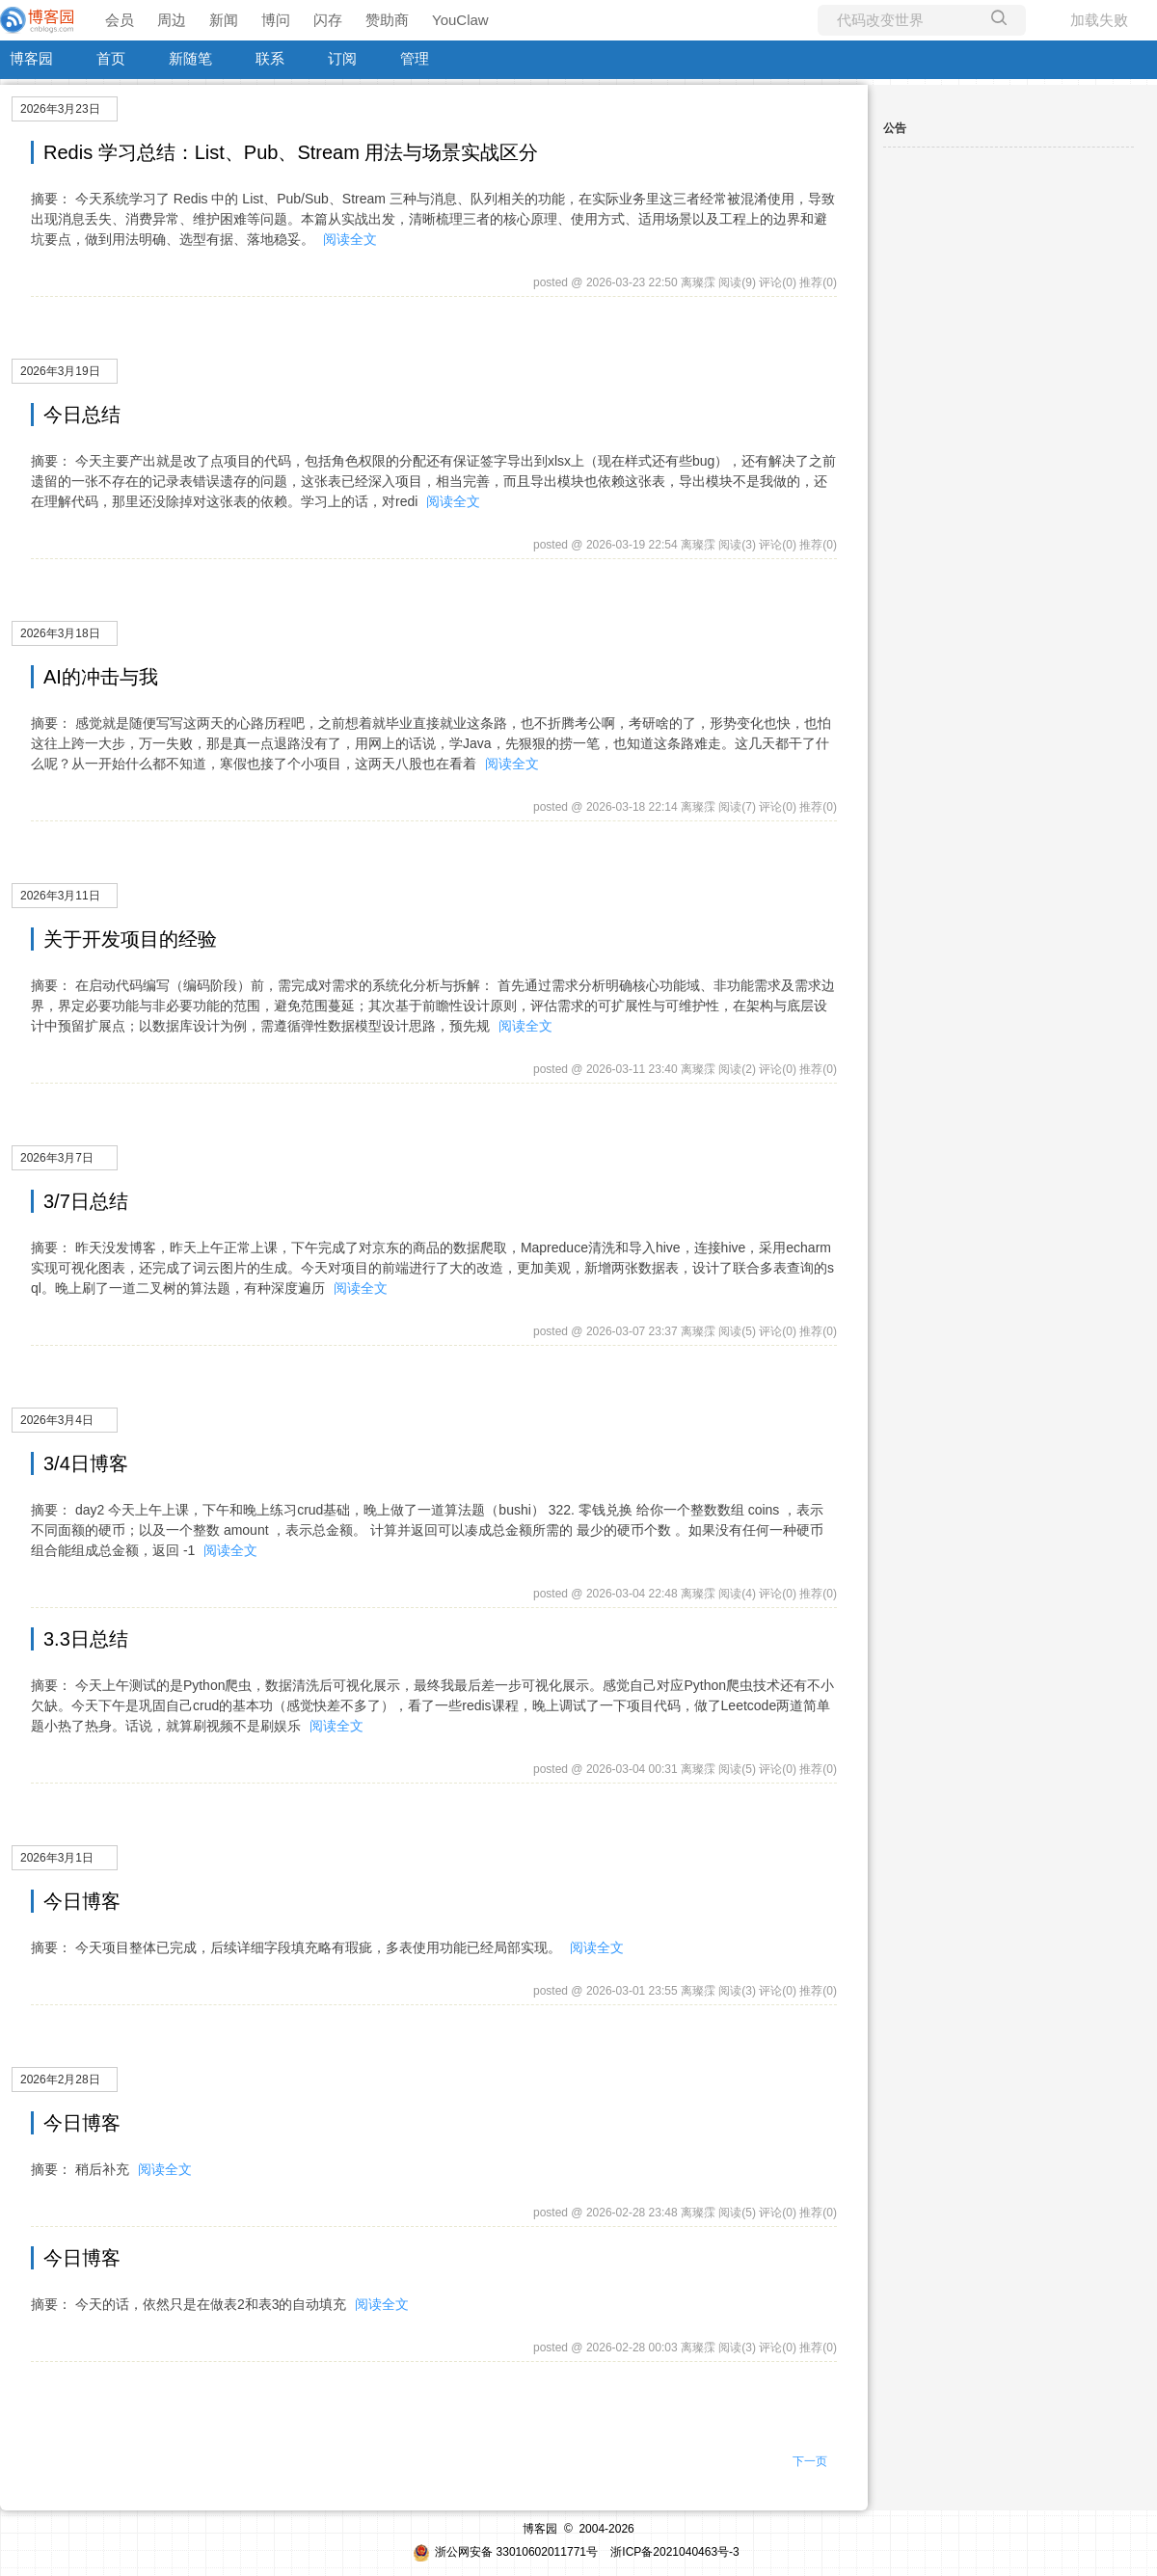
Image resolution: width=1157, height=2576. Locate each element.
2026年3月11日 (60, 895)
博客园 (31, 58)
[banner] (38, 20)
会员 (119, 20)
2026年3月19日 (60, 371)
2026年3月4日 (57, 1420)
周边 (171, 20)
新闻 (223, 20)
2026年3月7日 (57, 1158)
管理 (414, 58)
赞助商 (387, 20)
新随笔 (190, 58)
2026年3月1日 (57, 1858)
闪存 (327, 20)
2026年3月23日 (60, 109)
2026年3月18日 (60, 633)
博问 (275, 20)
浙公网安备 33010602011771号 (505, 2552)
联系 (270, 58)
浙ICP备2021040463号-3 (674, 2552)
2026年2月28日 (60, 2079)
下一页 (810, 2461)
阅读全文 (350, 239)
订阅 (342, 58)
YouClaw (460, 20)
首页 (110, 58)
